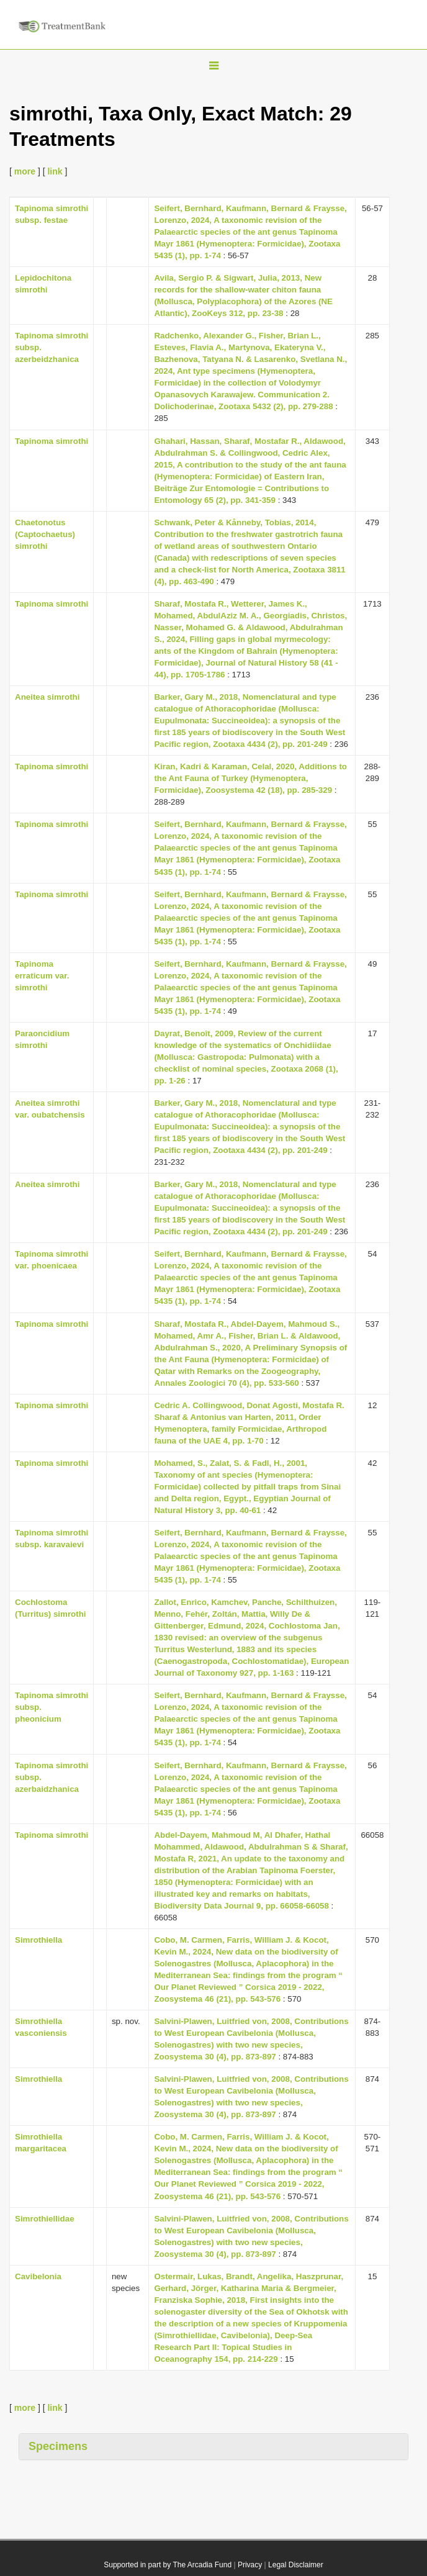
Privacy (250, 2564)
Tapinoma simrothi (51, 441)
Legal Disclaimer (295, 2564)
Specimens (58, 2446)
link (54, 171)
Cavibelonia (38, 2276)
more (24, 171)
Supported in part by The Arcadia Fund (167, 2564)
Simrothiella (38, 1940)
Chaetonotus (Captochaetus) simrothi (45, 534)
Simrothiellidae (44, 2218)
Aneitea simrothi (47, 697)
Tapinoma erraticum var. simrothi (42, 975)
